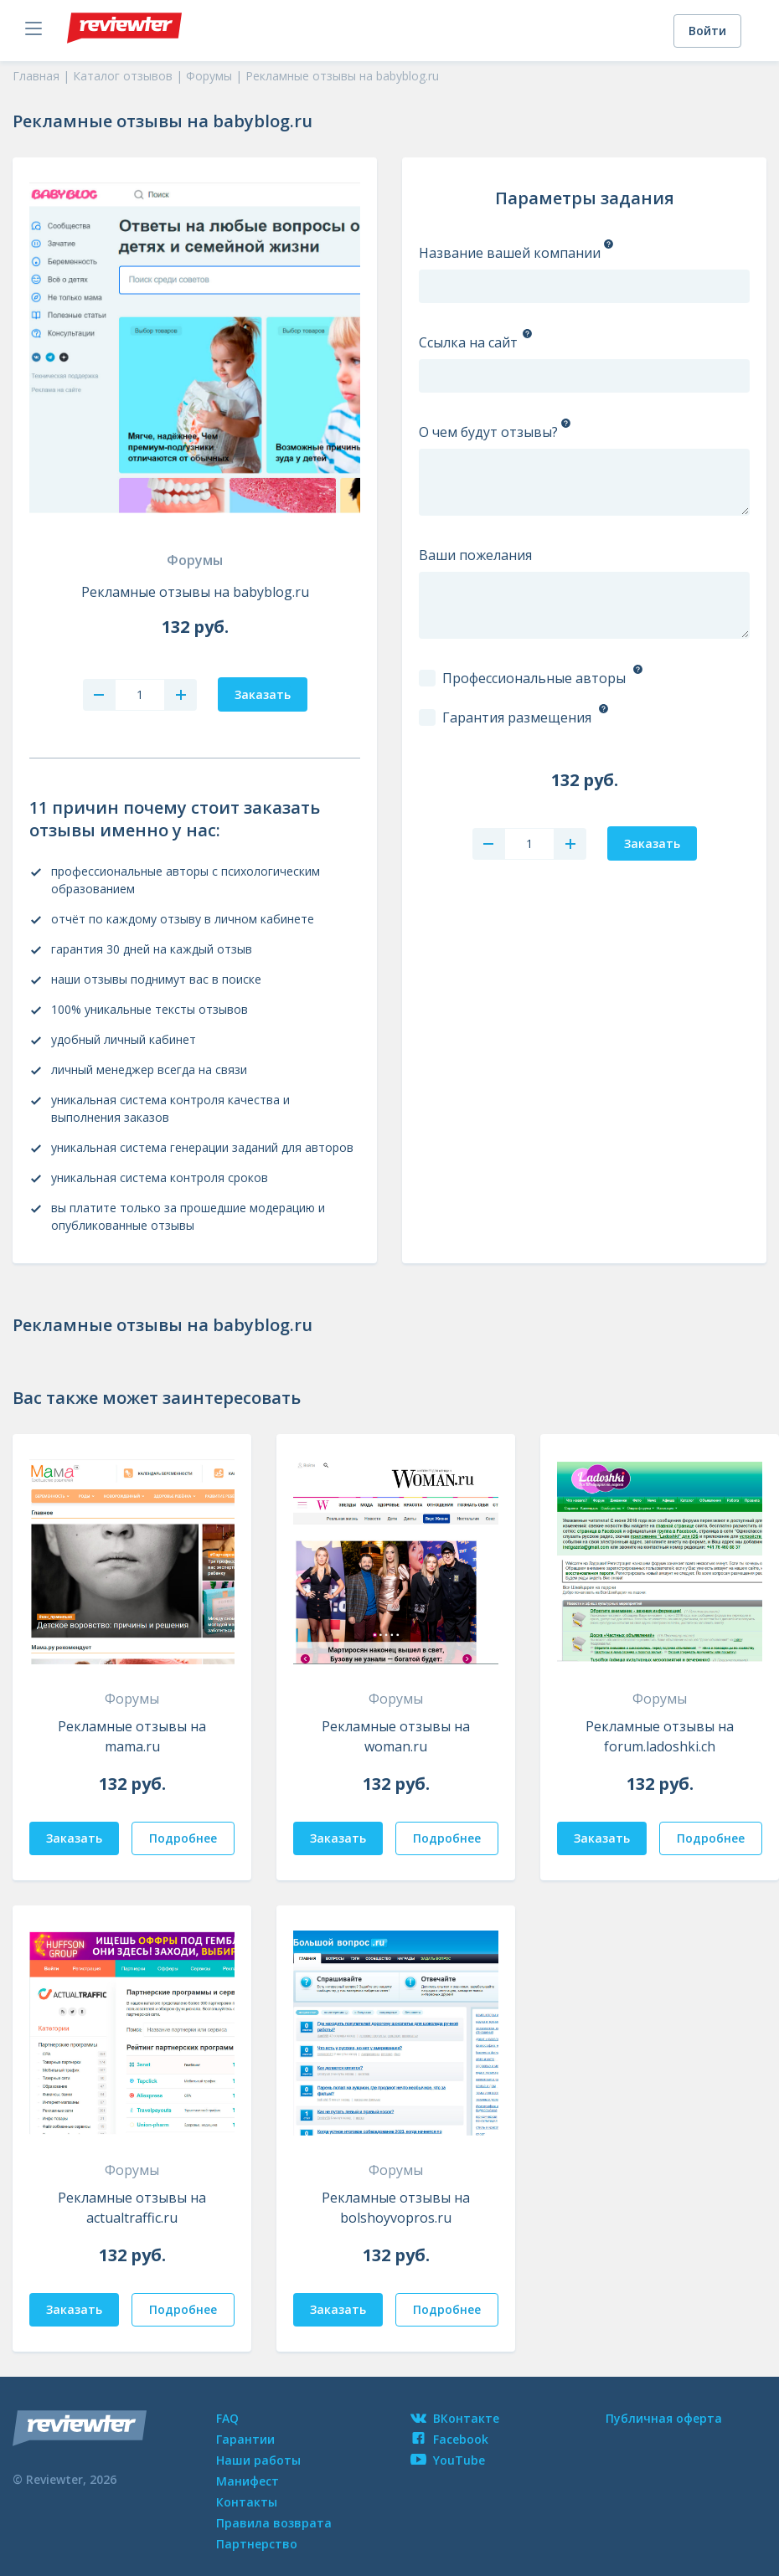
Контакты (246, 2502)
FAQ (227, 2418)
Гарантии (245, 2439)
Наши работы (258, 2460)
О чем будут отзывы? (488, 432)
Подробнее (183, 1838)
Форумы (195, 560)
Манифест (247, 2481)
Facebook (449, 2439)
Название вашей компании (510, 253)
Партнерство (256, 2544)
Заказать (74, 1838)
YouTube (447, 2460)
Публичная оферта (664, 2418)
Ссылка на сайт (468, 342)
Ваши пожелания (475, 555)
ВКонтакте (454, 2418)
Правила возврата (274, 2523)
